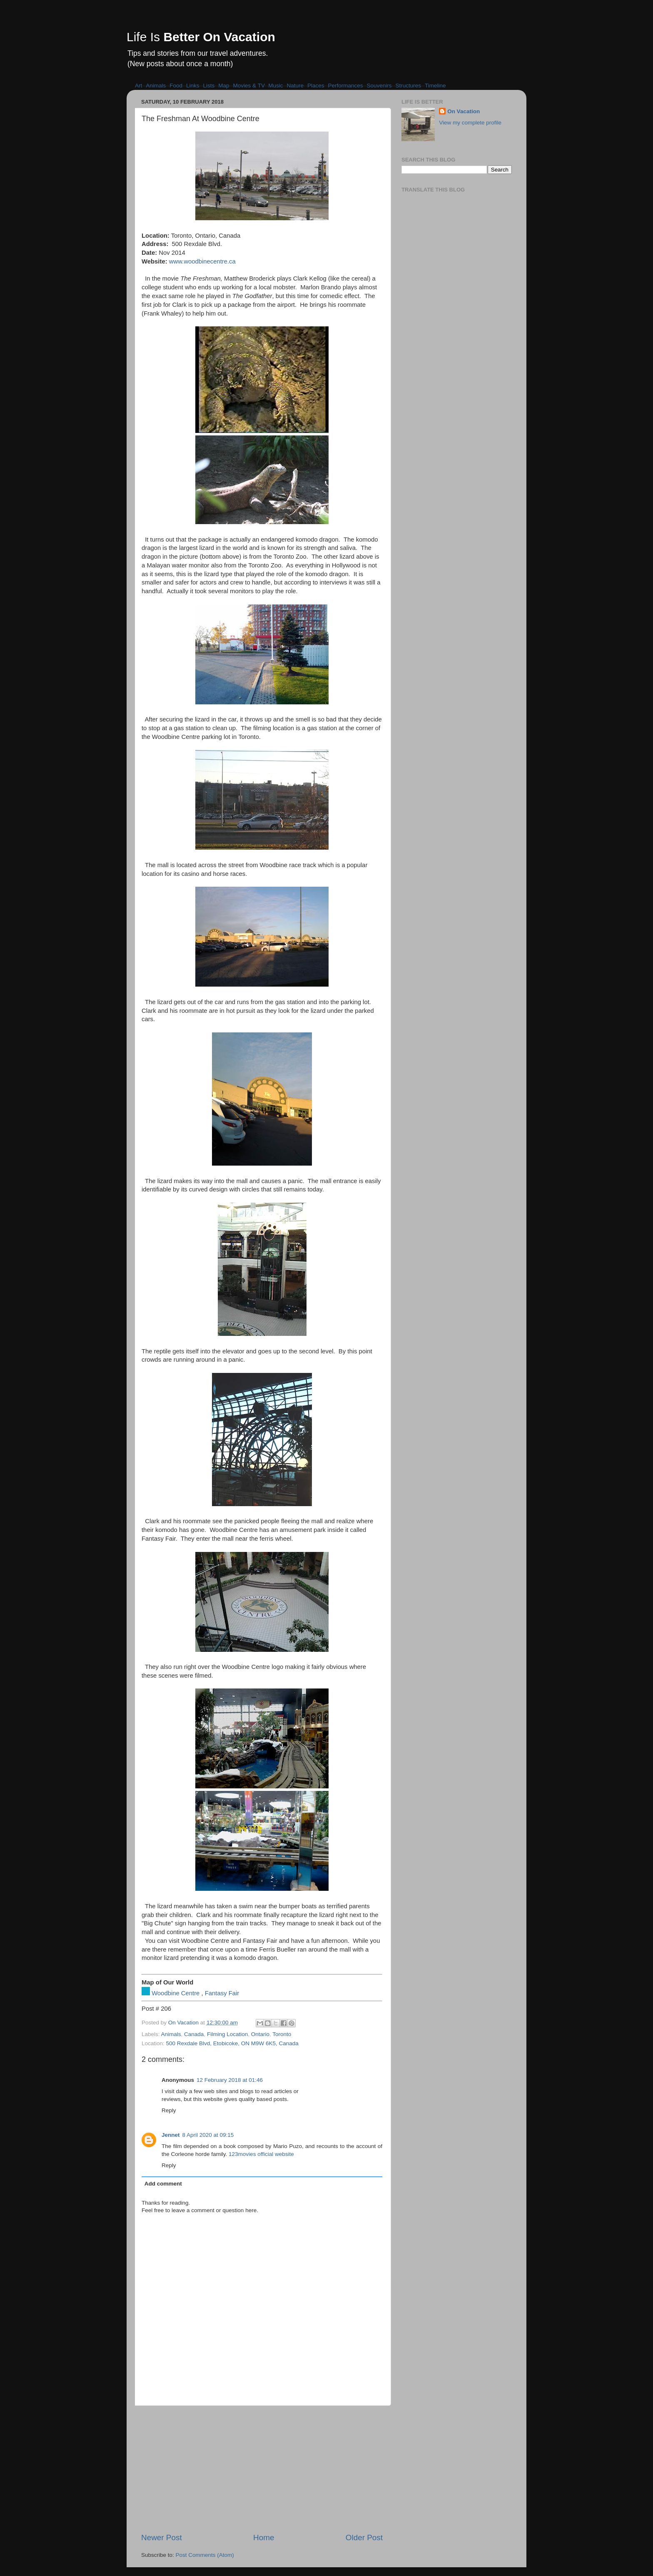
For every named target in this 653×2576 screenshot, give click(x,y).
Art (138, 85)
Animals (156, 85)
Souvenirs (379, 85)
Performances (345, 85)
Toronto (281, 2034)
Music (275, 85)
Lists (209, 85)
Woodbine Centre (175, 1993)
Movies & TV (249, 85)
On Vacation (463, 111)
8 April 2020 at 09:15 (208, 2135)
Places (315, 85)
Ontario (260, 2034)
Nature (295, 85)
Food (175, 85)
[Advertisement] (261, 2469)
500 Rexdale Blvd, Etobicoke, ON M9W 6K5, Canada (232, 2043)
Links (192, 85)
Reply (169, 2110)
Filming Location (227, 2034)
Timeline (435, 85)
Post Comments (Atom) (205, 2555)
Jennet (171, 2135)
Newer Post (161, 2537)
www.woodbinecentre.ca (202, 261)
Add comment (163, 2184)
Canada (194, 2034)
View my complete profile (470, 122)
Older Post (364, 2537)
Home (263, 2537)
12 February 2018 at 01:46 (230, 2080)
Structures (408, 85)
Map (223, 85)
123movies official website (261, 2154)
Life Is (201, 37)
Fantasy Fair (222, 1993)
